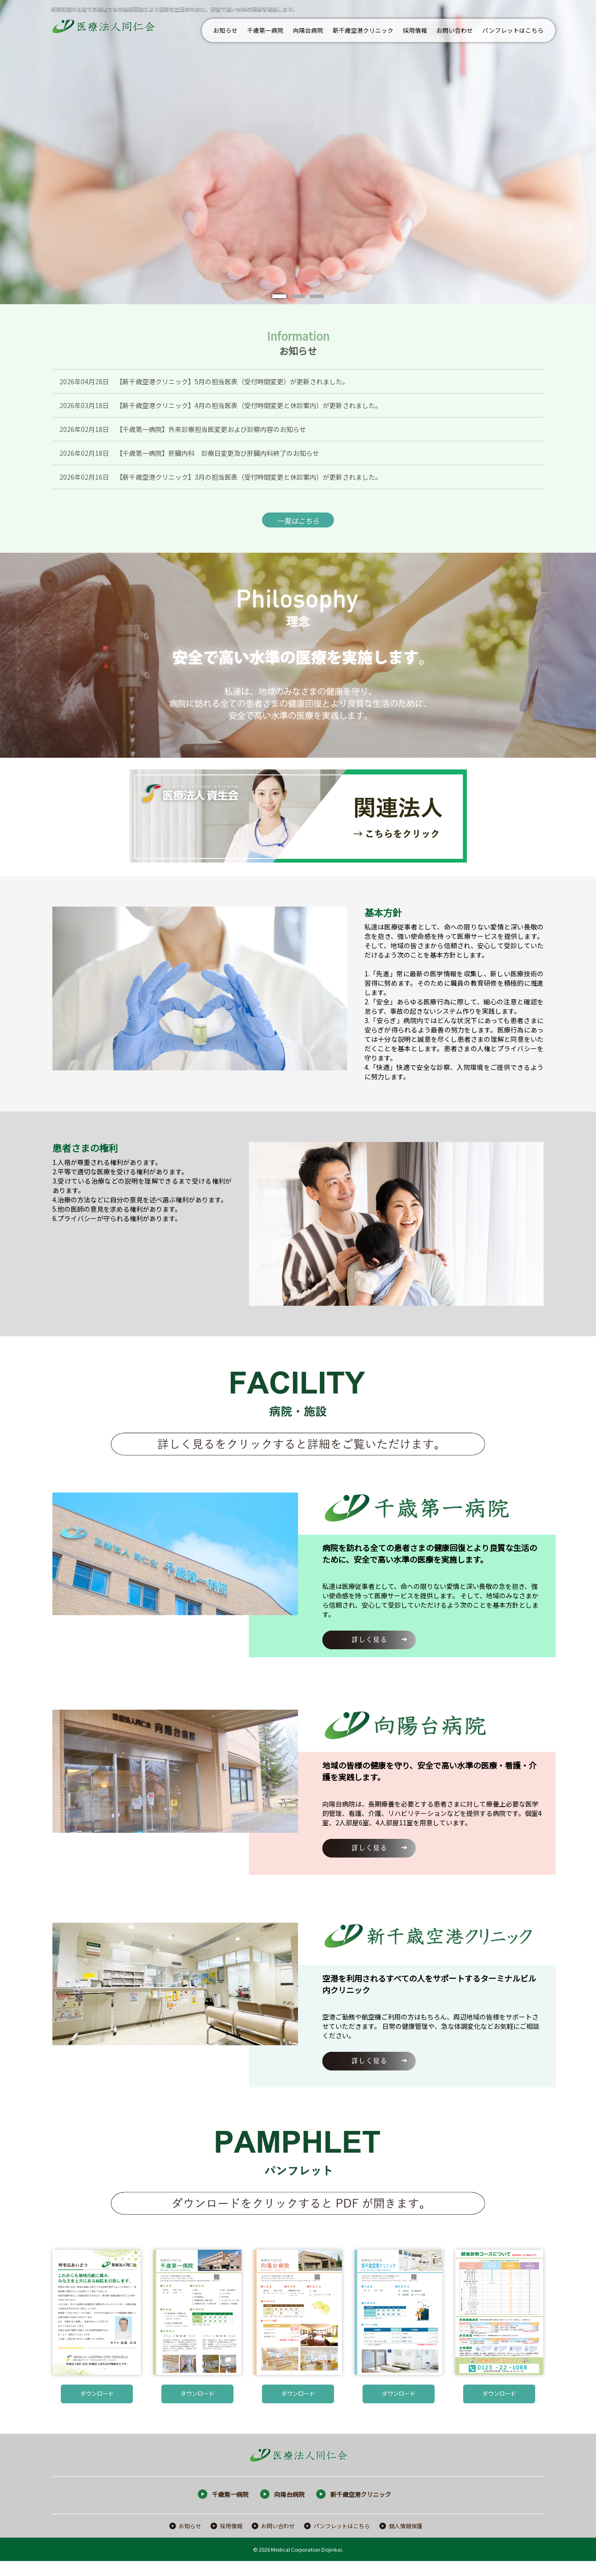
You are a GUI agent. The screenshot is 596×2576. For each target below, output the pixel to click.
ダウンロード (96, 2399)
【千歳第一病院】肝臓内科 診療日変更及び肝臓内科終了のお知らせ (217, 453)
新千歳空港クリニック (363, 30)
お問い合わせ (454, 30)
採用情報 (415, 30)
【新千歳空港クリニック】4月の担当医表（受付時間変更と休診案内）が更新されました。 (249, 405)
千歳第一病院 (265, 30)
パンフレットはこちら (513, 30)
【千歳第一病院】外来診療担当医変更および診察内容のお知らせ (211, 429)
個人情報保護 (405, 2541)
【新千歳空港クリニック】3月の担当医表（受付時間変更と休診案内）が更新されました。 (249, 477)
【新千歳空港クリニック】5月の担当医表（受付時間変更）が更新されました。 (232, 381)
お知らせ (225, 30)
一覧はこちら (298, 522)
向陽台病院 (308, 30)
